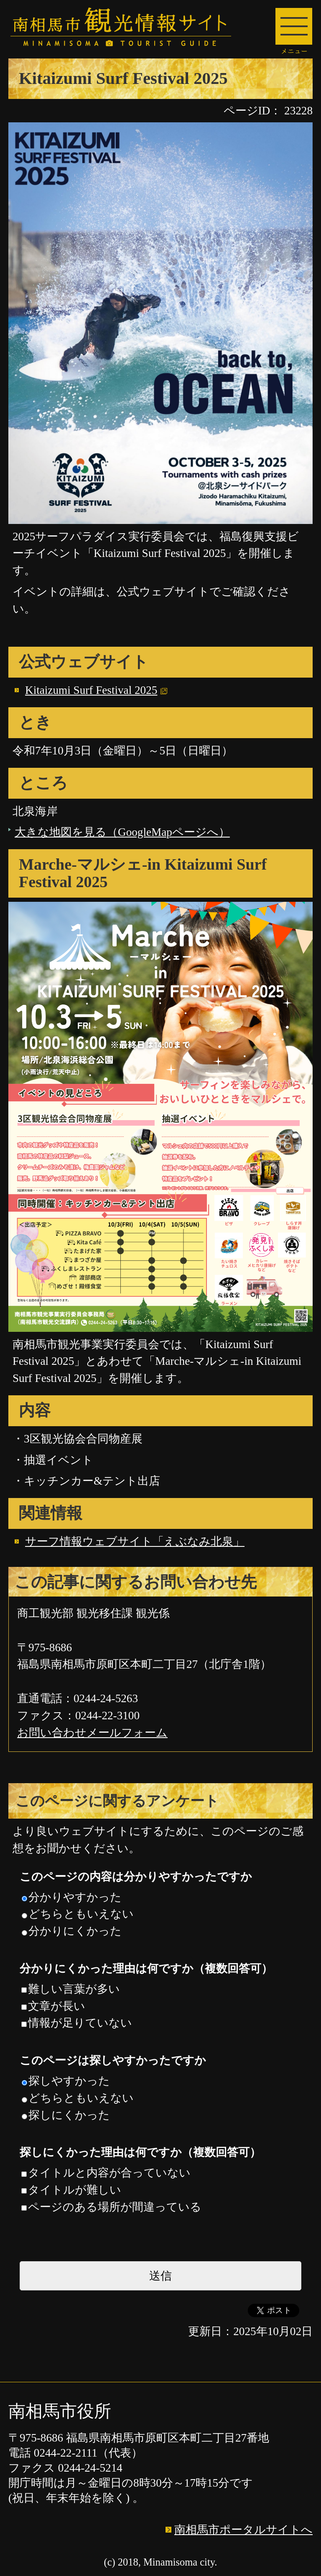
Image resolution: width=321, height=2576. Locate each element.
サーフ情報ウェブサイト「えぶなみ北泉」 (135, 1541)
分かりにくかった (72, 1931)
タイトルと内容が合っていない (106, 2172)
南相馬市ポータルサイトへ (243, 2529)
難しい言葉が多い (70, 1989)
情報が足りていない (76, 2023)
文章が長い (53, 2006)
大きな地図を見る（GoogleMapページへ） (122, 832)
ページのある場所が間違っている (111, 2207)
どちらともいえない (78, 1914)
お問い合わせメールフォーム (92, 1732)
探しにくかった (66, 2115)
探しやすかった (66, 2081)
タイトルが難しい (71, 2190)
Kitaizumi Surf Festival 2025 (91, 690)
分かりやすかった (72, 1897)
